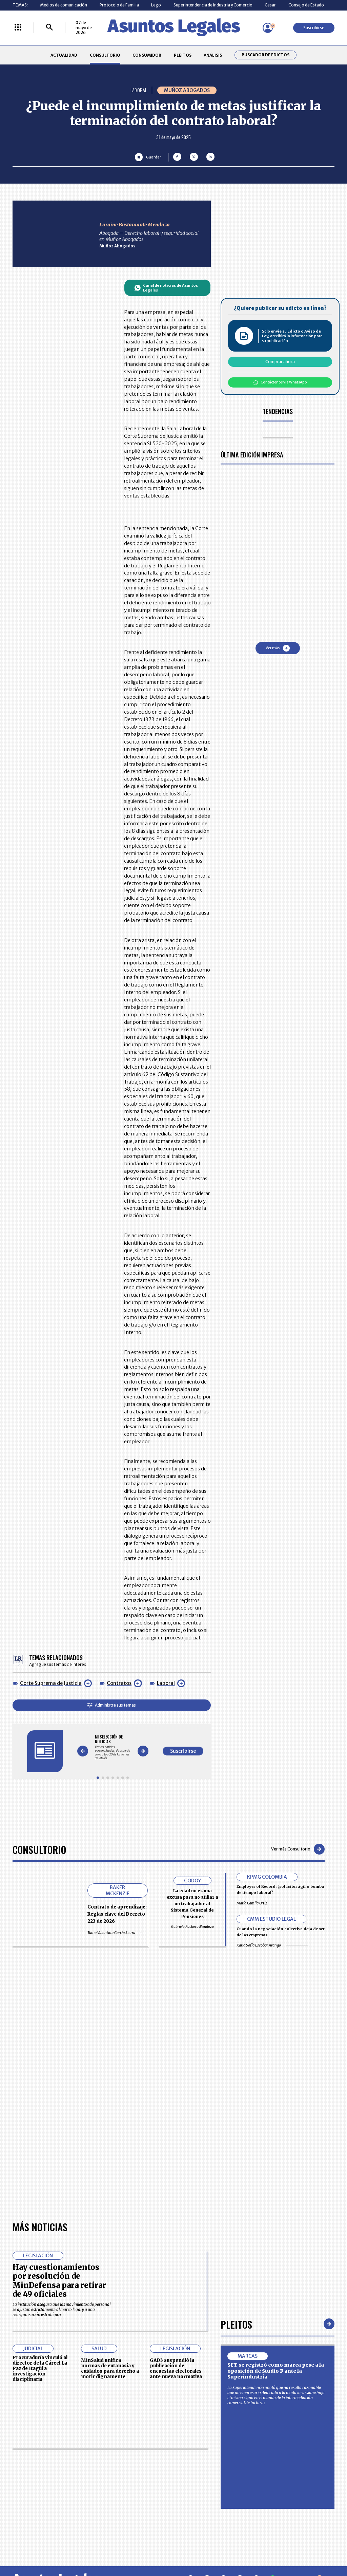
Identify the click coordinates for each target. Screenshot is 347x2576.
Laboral (166, 1683)
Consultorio (39, 1849)
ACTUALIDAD (63, 55)
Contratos (119, 1683)
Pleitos (236, 2132)
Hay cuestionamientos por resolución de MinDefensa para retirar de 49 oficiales (59, 2089)
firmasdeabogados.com (213, 2548)
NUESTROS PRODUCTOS (136, 2482)
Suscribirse (313, 27)
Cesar (270, 4)
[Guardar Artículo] (148, 157)
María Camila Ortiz (270, 1903)
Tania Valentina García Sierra (114, 1932)
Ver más (278, 648)
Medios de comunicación (63, 4)
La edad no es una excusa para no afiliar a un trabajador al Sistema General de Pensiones (192, 1903)
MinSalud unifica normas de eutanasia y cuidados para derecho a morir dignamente (110, 2177)
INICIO (18, 2467)
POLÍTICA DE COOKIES (134, 2509)
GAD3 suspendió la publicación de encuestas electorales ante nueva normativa (176, 2177)
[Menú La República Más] (18, 27)
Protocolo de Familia (119, 4)
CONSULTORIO (105, 55)
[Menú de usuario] (267, 28)
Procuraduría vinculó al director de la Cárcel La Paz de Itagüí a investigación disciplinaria (40, 2176)
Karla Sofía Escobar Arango (272, 1945)
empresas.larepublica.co (143, 2548)
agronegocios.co (81, 2548)
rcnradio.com (316, 2548)
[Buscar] (49, 27)
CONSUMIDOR (146, 55)
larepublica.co (32, 2548)
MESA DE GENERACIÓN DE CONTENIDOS (197, 2470)
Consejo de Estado (306, 4)
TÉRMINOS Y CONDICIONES (138, 2494)
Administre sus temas (111, 1705)
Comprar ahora (280, 361)
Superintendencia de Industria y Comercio (213, 4)
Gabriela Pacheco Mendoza (192, 1926)
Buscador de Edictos (265, 55)
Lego (156, 4)
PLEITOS (182, 55)
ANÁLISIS (213, 55)
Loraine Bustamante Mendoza (134, 225)
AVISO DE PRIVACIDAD (196, 2482)
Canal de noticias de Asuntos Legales (166, 288)
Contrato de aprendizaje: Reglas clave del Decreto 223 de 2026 (117, 1914)
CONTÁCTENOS (128, 2469)
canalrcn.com (270, 2548)
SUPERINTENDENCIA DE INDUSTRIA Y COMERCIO (198, 2509)
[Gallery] (112, 1747)
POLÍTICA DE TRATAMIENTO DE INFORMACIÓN (202, 2494)
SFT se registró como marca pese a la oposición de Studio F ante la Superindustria (275, 2179)
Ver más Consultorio (298, 1849)
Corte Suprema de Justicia (51, 1683)
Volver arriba (305, 2388)
